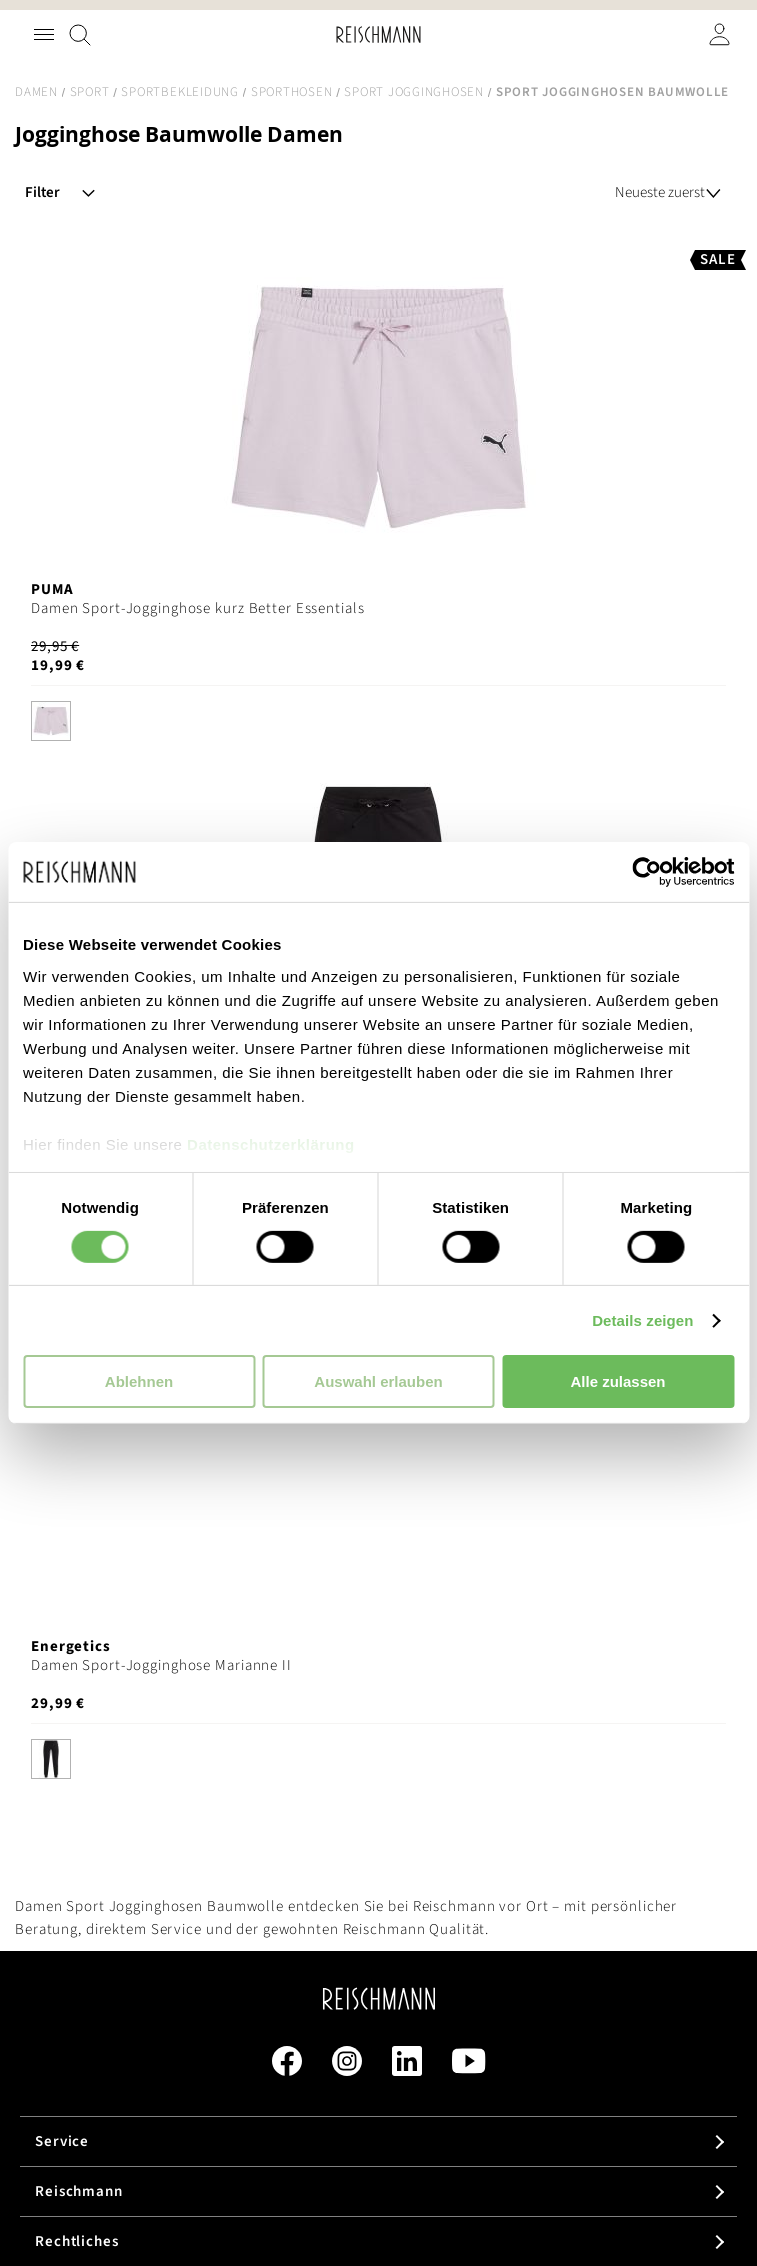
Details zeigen (642, 1320)
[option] (51, 721)
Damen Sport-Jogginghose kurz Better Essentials (197, 608)
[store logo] (378, 34)
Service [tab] (62, 2141)
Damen (36, 92)
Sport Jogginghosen (414, 92)
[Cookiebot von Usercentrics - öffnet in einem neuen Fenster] (646, 872)
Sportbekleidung (179, 92)
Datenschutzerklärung (271, 1143)
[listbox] (378, 726)
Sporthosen (292, 92)
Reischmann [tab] (79, 2191)
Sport (90, 92)
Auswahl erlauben (378, 1381)
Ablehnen (139, 1381)
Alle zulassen (617, 1381)
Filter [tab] (42, 192)
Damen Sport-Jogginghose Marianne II (161, 1665)
